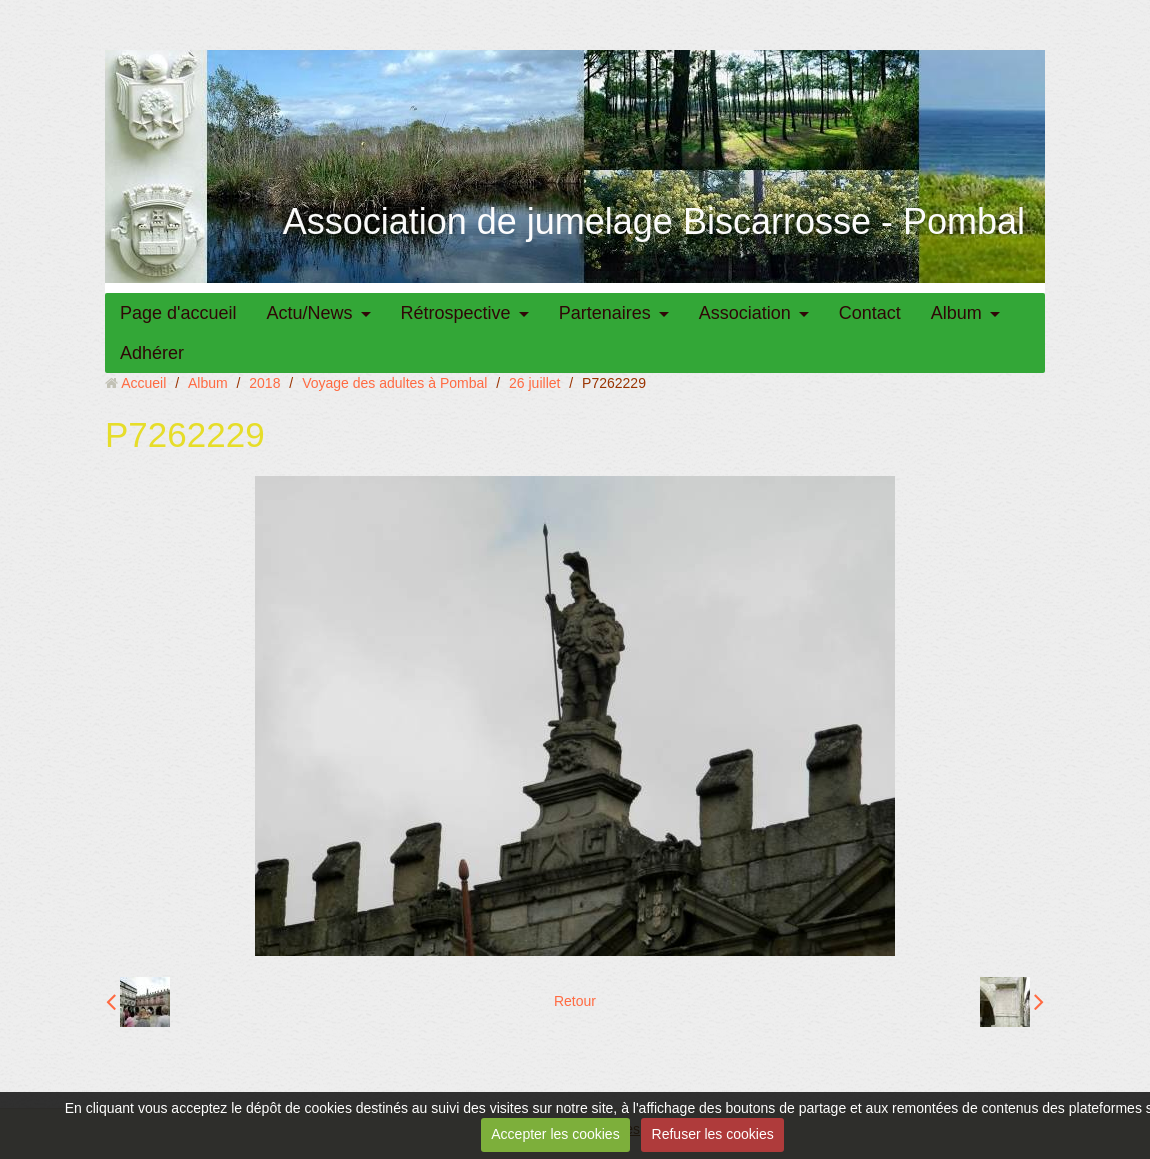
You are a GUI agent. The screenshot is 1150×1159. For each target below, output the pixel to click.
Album (956, 313)
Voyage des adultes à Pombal (394, 383)
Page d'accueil (178, 313)
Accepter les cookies (555, 1134)
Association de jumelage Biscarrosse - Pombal (654, 221)
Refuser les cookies (713, 1134)
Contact (870, 313)
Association (745, 313)
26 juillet (534, 383)
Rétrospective (456, 313)
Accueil (143, 383)
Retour (575, 1001)
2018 (264, 383)
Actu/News (310, 313)
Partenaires (605, 313)
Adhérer (152, 353)
